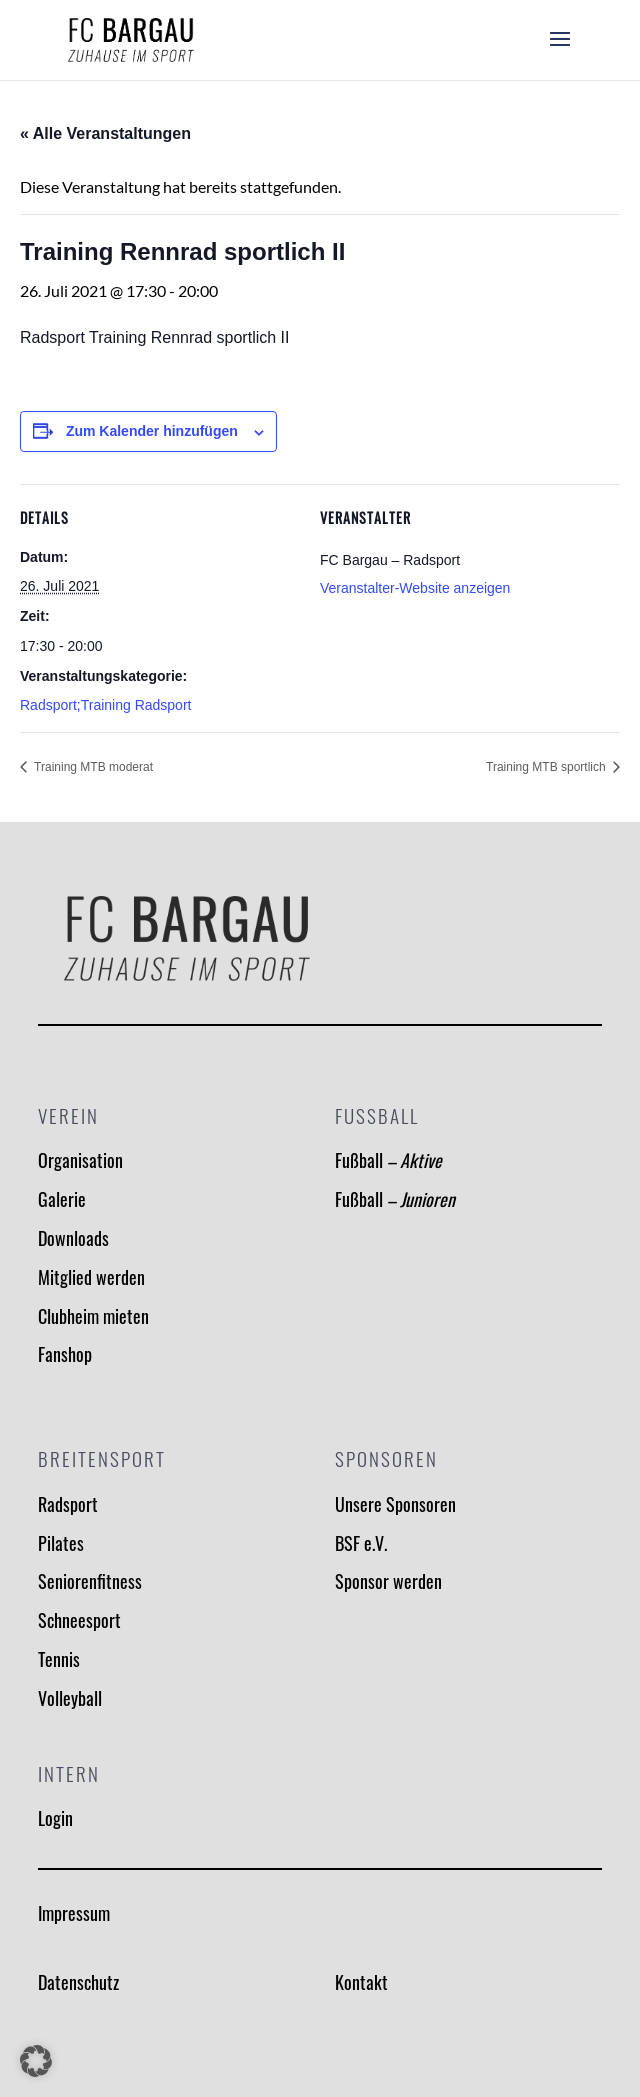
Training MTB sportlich (547, 767)
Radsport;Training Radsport (105, 705)
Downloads (73, 1238)
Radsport (68, 1504)
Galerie (62, 1199)
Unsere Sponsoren (395, 1504)
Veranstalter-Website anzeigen (415, 588)
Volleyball (70, 1698)
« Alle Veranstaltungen (105, 133)
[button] (36, 2061)
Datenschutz (78, 1982)
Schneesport (79, 1620)
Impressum (74, 1913)
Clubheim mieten (93, 1316)
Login (55, 1818)
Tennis (59, 1659)
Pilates (61, 1543)
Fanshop (65, 1354)
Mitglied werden (91, 1277)
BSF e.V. (361, 1543)
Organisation (80, 1160)
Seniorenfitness (90, 1581)
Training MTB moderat (92, 767)
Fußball (388, 1160)
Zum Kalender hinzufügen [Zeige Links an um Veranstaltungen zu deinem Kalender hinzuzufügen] (152, 431)
